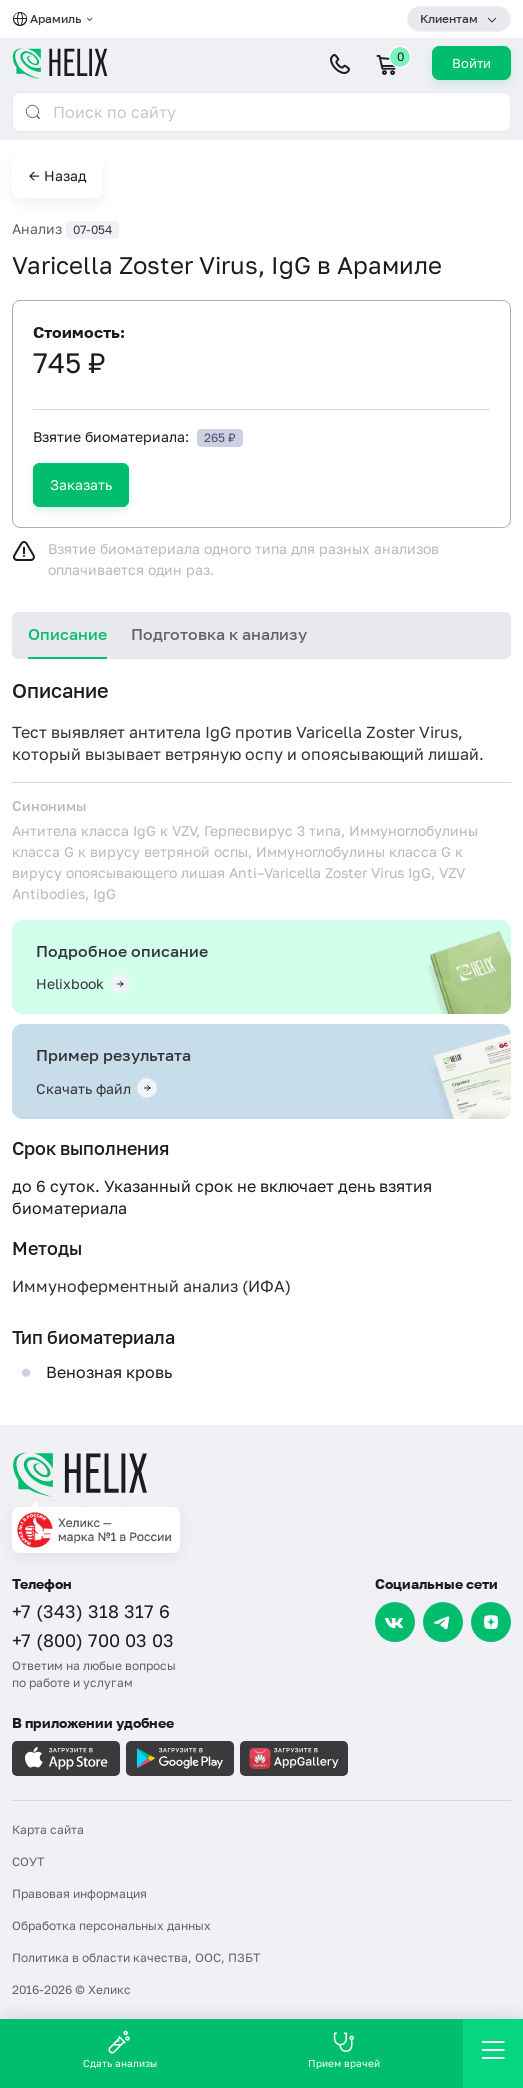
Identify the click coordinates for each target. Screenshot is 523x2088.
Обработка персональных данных (111, 1925)
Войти (471, 63)
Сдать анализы (120, 2049)
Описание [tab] (67, 634)
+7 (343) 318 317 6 (91, 1611)
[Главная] (261, 1474)
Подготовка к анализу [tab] (219, 634)
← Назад (57, 175)
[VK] (395, 1622)
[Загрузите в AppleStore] (66, 1758)
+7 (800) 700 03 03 (93, 1640)
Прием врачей (344, 2049)
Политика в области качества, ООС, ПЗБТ (136, 1957)
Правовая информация (79, 1893)
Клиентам (449, 18)
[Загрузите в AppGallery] (294, 1758)
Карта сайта (48, 1829)
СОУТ (28, 1861)
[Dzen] (491, 1622)
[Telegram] (443, 1622)
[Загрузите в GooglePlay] (180, 1758)
